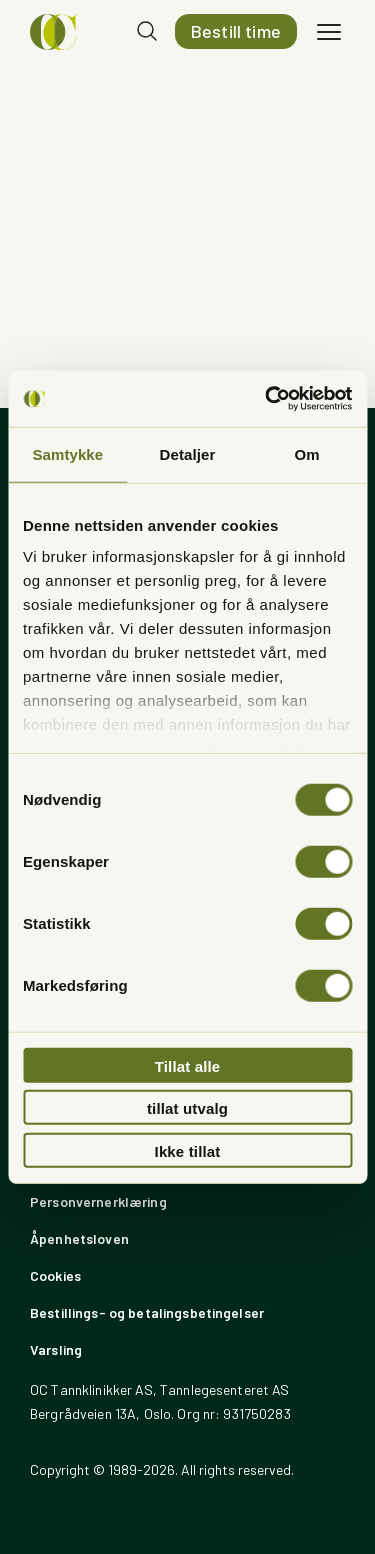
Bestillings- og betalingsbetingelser (147, 1312)
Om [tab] (307, 453)
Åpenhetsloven (79, 1238)
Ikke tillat (188, 1150)
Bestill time (236, 31)
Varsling (56, 1349)
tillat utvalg (187, 1108)
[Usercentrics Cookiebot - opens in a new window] (267, 399)
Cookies (55, 1275)
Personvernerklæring (98, 1201)
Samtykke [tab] (67, 453)
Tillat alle (188, 1065)
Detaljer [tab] (188, 453)
